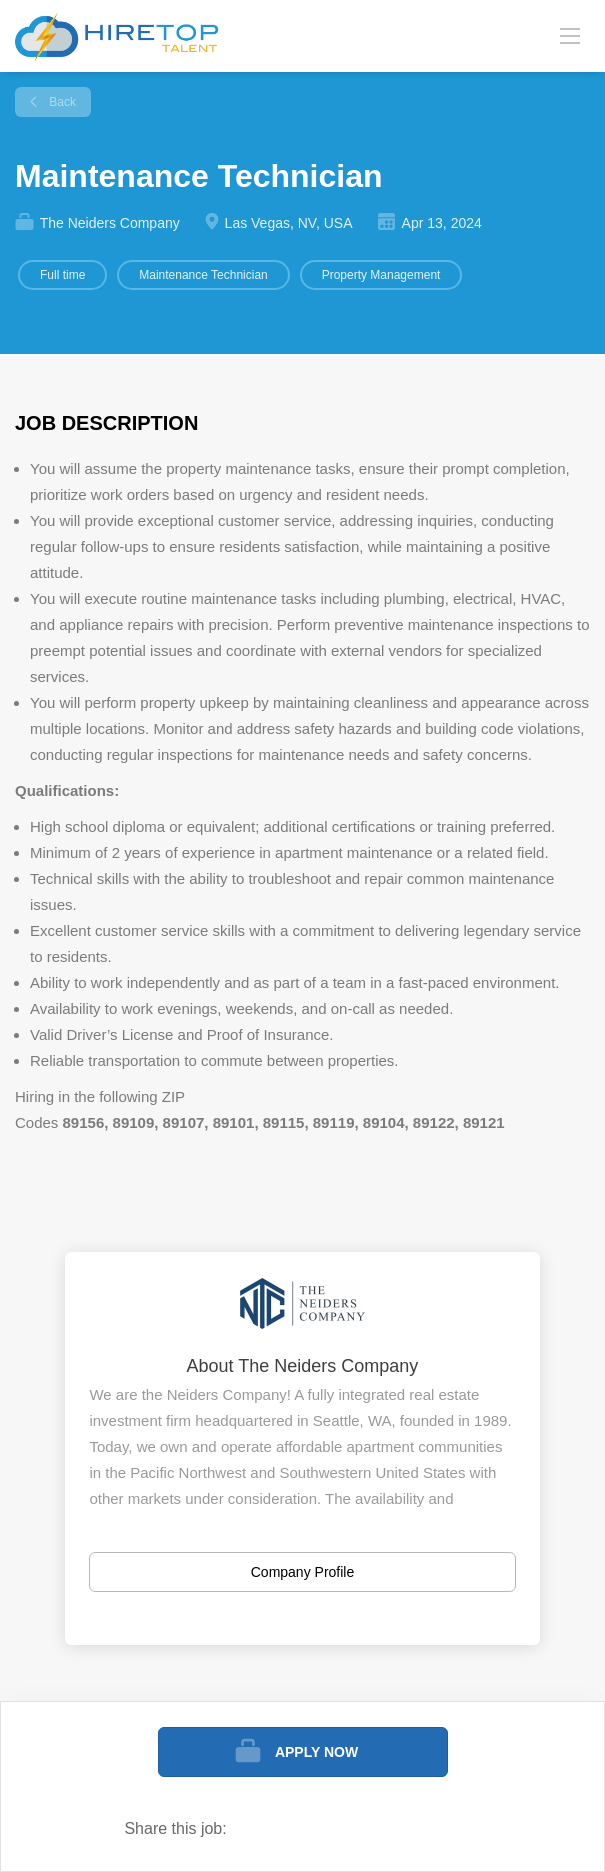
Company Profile (303, 1572)
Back (61, 102)
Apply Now (316, 1752)
